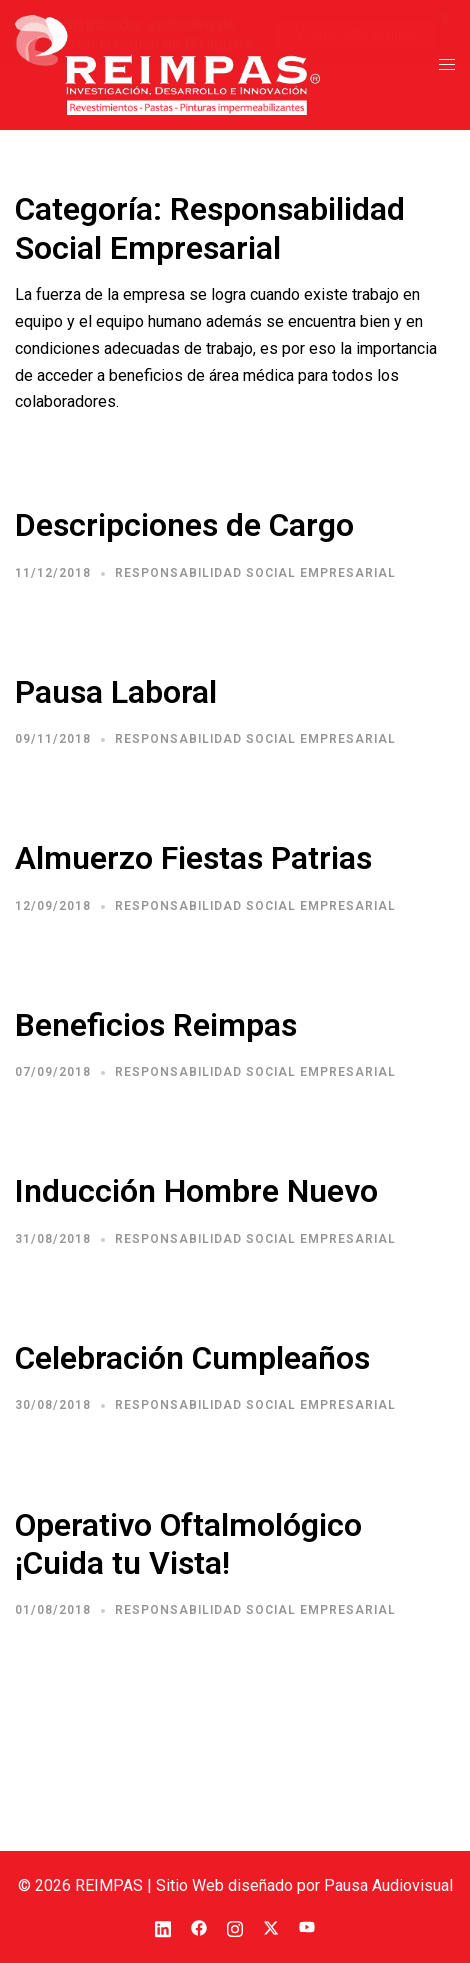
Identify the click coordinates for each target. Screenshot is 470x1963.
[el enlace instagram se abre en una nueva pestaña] (235, 1926)
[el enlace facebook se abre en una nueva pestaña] (199, 1926)
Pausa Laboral (116, 692)
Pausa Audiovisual (388, 1884)
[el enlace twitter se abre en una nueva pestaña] (271, 1926)
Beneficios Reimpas (156, 1025)
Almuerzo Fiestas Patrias (193, 858)
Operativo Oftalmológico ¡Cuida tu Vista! (188, 1543)
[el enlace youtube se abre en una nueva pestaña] (307, 1926)
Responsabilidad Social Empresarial (255, 573)
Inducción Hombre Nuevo (196, 1191)
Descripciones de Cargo (184, 525)
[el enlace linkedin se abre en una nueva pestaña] (163, 1926)
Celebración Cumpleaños (192, 1358)
